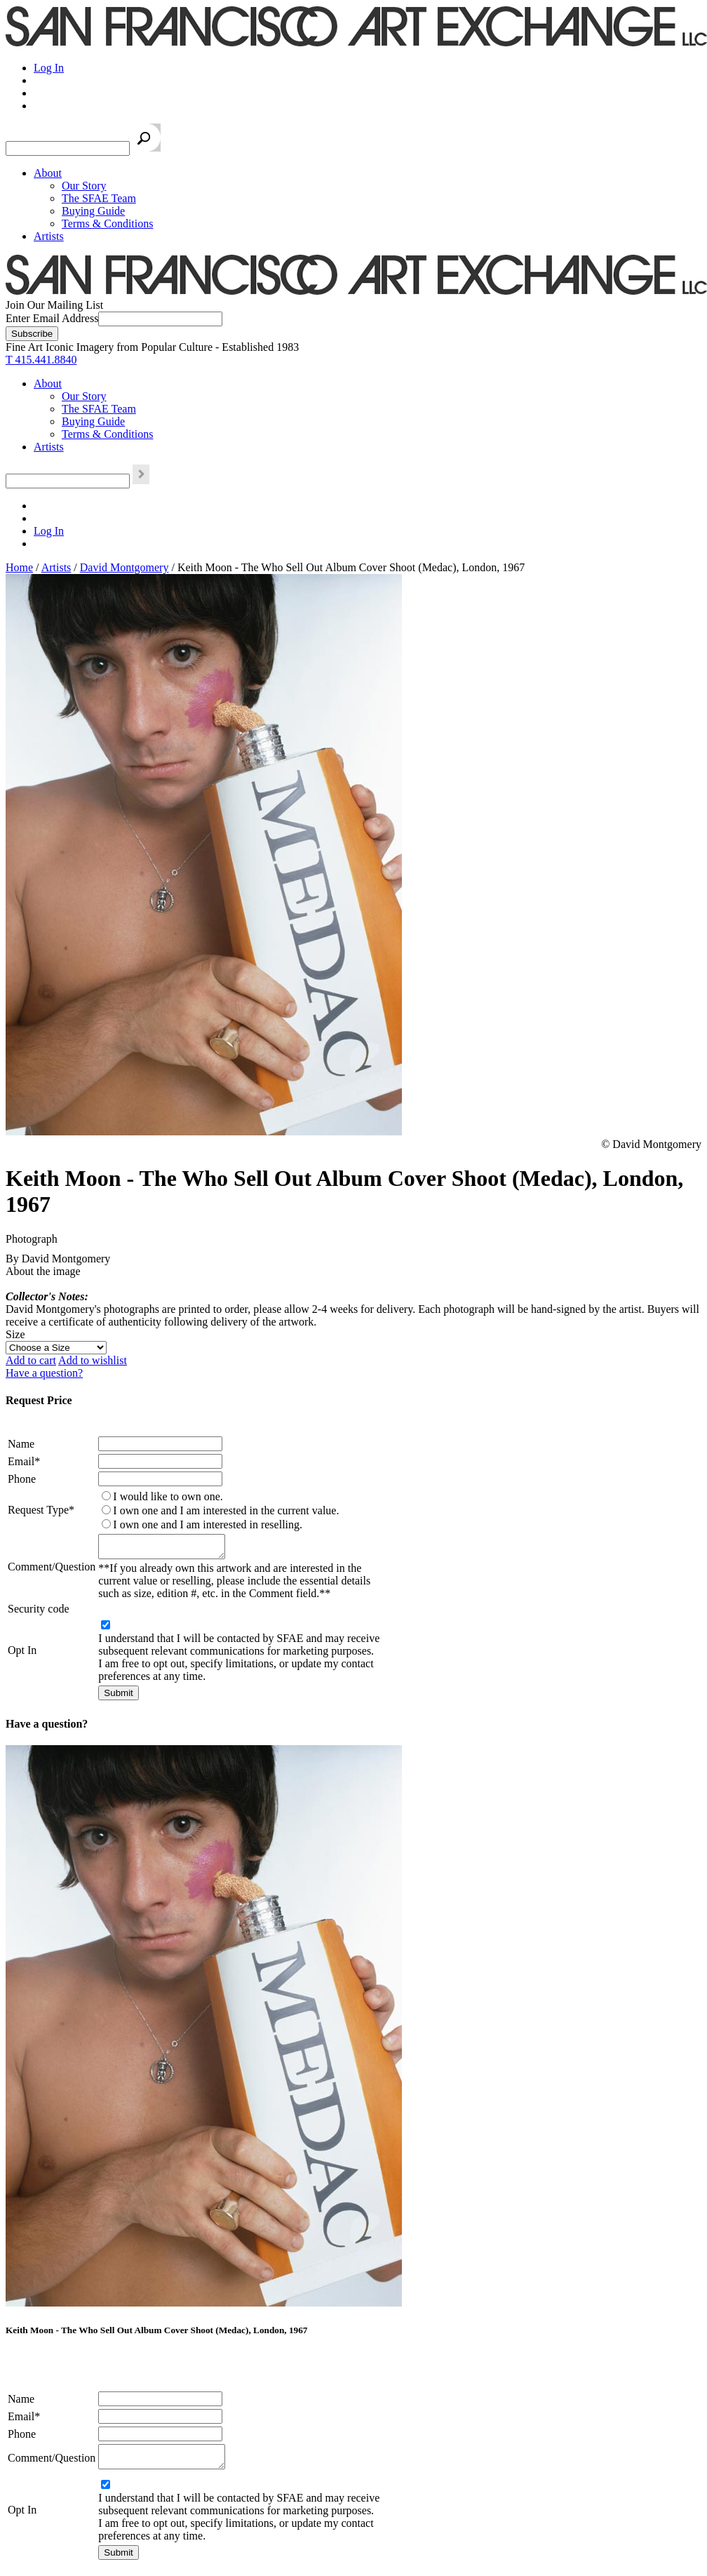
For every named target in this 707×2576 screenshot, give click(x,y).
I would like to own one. (167, 1496)
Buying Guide (93, 211)
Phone (22, 1479)
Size (15, 1334)
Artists (49, 236)
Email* (24, 1461)
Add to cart (31, 1360)
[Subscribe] (32, 333)
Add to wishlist (92, 1360)
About (48, 173)
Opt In (22, 1654)
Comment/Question (51, 1569)
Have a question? (44, 1373)
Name (21, 1444)
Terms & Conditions (107, 223)
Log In (49, 68)
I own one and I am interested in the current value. (226, 1510)
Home (19, 567)
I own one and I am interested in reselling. (207, 1524)
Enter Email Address (52, 318)
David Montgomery (124, 567)
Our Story (84, 186)
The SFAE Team (99, 198)
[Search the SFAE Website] (68, 148)
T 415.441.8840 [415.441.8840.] (41, 360)
